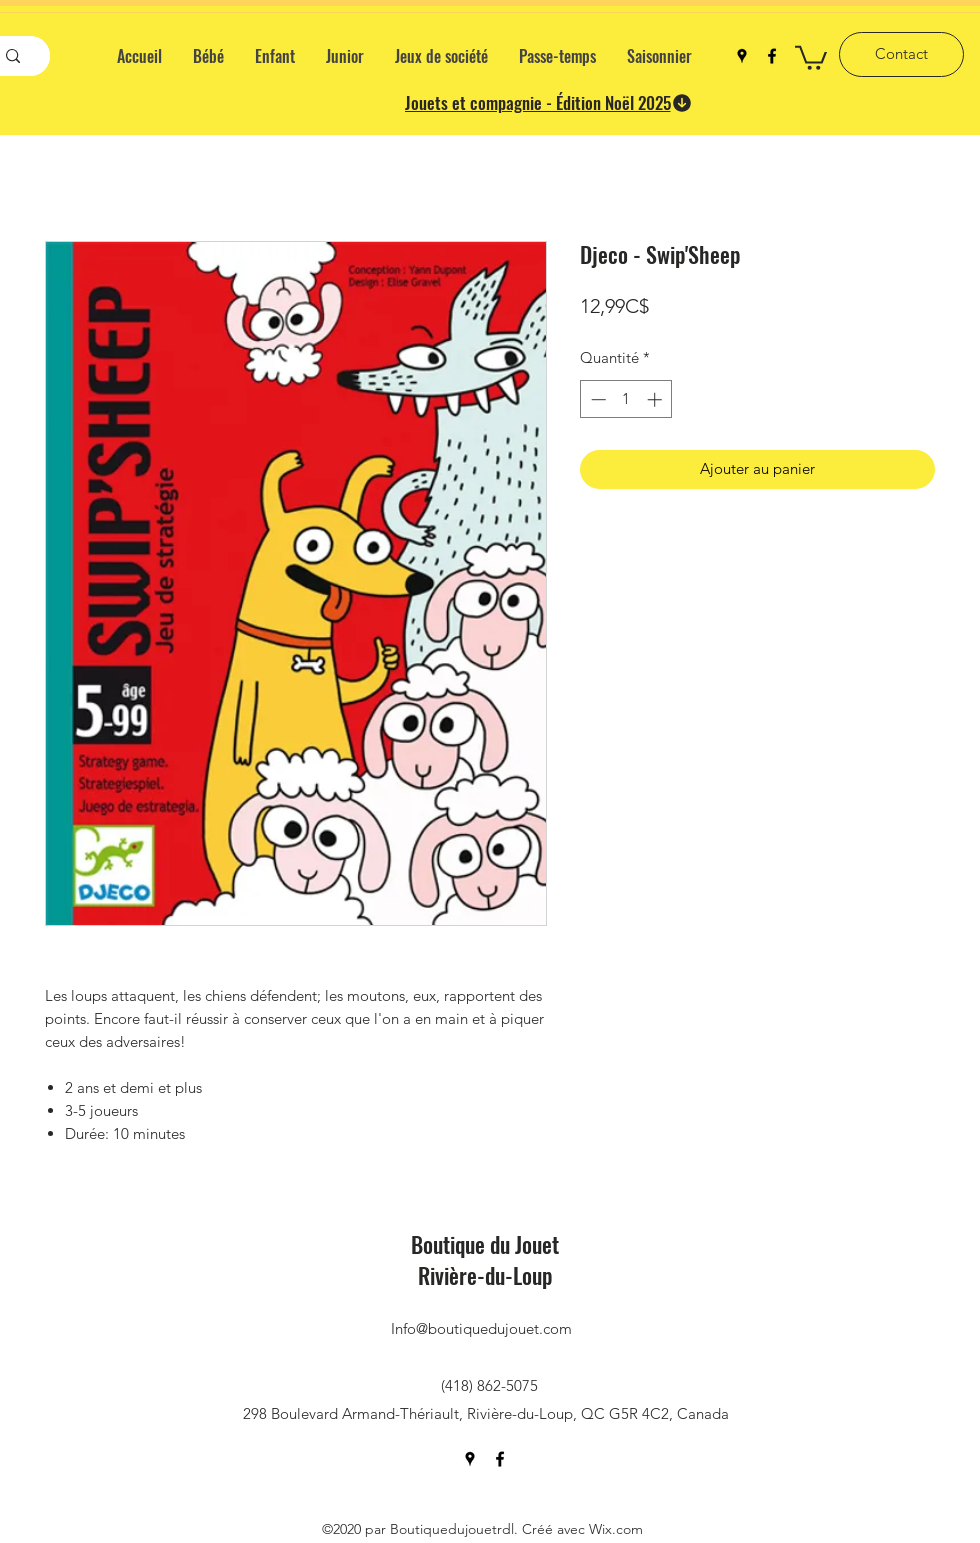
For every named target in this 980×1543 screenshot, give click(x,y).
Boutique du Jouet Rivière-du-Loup (485, 1259)
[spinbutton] (626, 399)
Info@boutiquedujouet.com (481, 1328)
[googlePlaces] (742, 56)
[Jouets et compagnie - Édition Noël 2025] (548, 103)
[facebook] (772, 56)
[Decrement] (596, 399)
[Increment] (656, 399)
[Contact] (901, 54)
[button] (811, 56)
